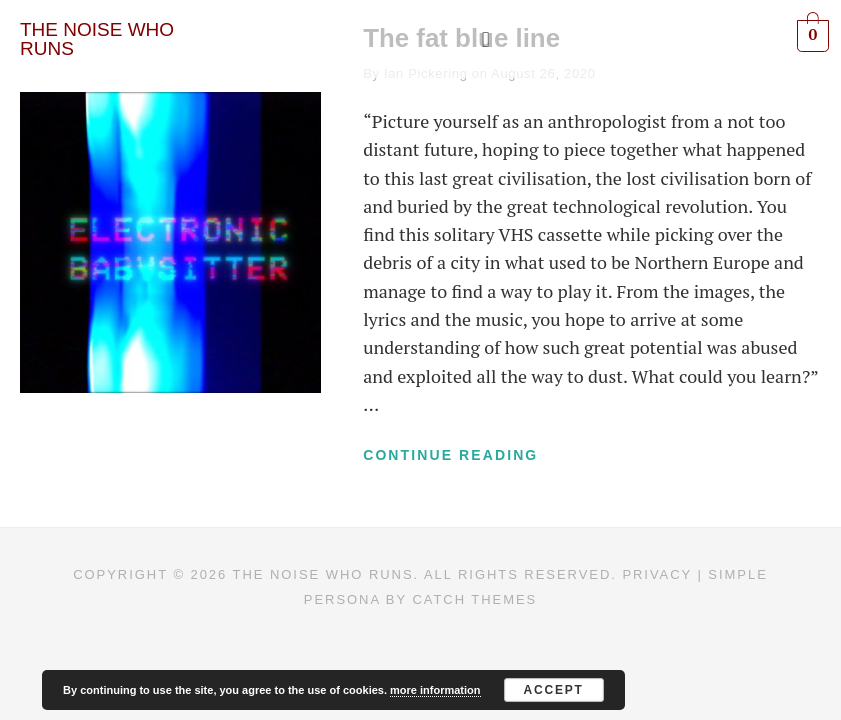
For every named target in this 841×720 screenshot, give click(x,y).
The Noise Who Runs (323, 575)
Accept (553, 690)
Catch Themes (474, 599)
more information (435, 690)
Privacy (657, 575)
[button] (485, 39)
